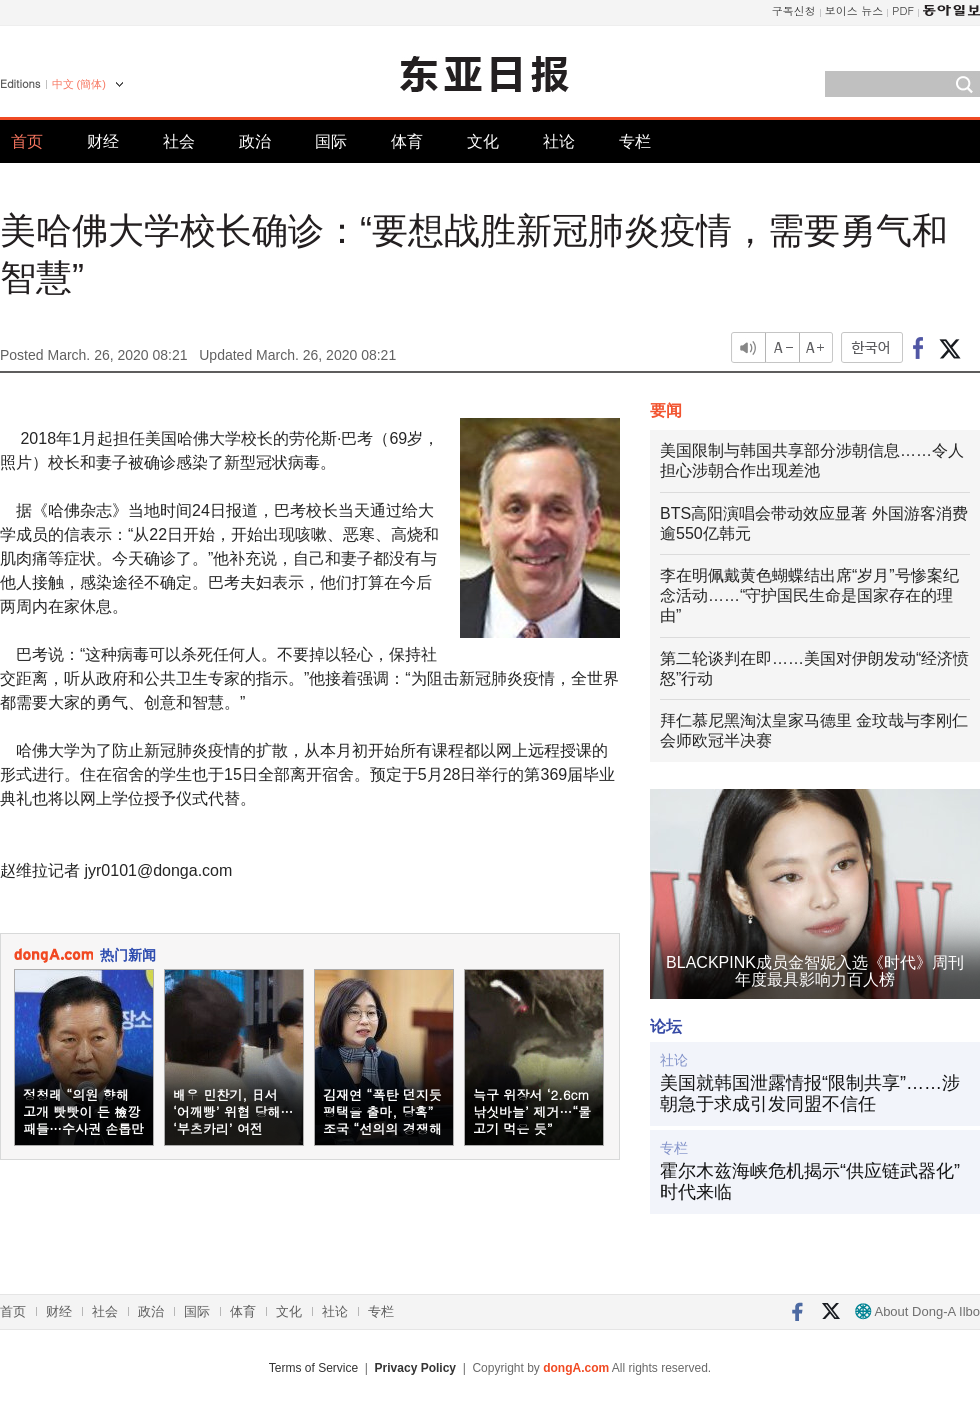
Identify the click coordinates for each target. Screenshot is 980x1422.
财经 (103, 141)
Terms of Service (313, 1368)
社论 (559, 141)
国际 (331, 141)
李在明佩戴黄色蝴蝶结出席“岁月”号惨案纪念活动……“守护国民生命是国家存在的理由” (809, 595)
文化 (483, 141)
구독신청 (794, 10)
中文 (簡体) (79, 84)
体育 (407, 141)
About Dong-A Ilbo (917, 1311)
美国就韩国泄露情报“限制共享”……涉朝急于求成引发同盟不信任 (810, 1094)
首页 (27, 141)
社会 (179, 141)
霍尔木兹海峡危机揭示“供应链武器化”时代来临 (810, 1182)
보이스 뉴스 (854, 10)
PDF (903, 10)
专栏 (635, 141)
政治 (255, 141)
